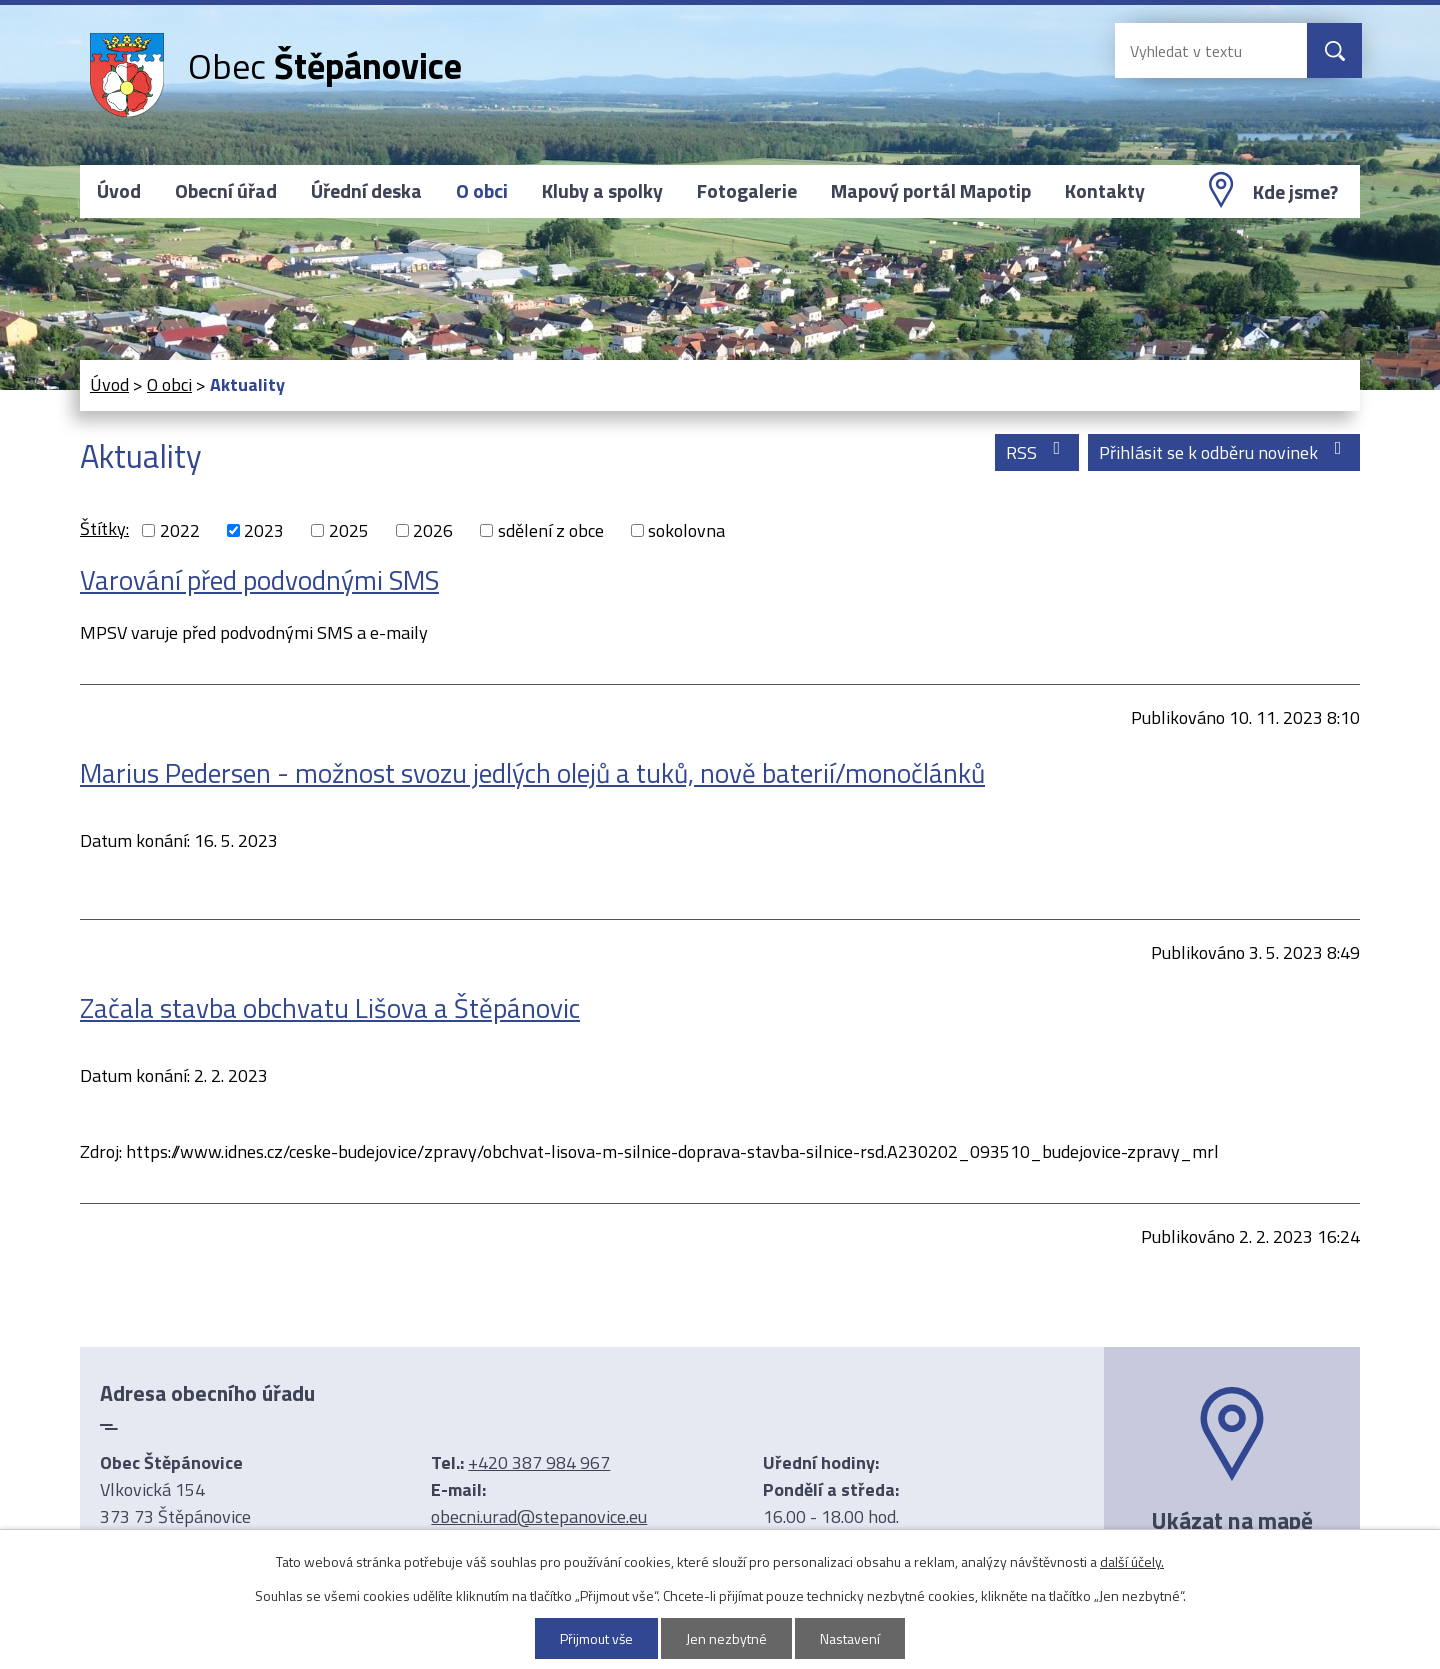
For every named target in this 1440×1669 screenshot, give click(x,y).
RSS (1037, 452)
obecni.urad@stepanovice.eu (539, 1516)
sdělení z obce (551, 530)
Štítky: (104, 528)
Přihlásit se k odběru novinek (1224, 452)
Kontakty (1105, 191)
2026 (433, 530)
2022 (180, 530)
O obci (482, 191)
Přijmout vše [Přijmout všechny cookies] (597, 1638)
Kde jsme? (1295, 192)
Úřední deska (366, 191)
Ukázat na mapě (1232, 1520)
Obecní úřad (226, 191)
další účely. (1132, 1561)
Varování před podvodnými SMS (259, 579)
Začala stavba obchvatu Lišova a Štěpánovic (330, 1007)
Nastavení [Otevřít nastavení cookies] (851, 1638)
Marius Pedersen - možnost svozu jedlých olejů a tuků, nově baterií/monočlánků (532, 772)
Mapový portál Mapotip (931, 191)
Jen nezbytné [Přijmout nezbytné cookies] (727, 1638)
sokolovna (686, 530)
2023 (264, 530)
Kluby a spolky (602, 191)
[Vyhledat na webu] (1195, 50)
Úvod (119, 191)
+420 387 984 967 (539, 1462)
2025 (349, 530)
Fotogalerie (747, 191)
